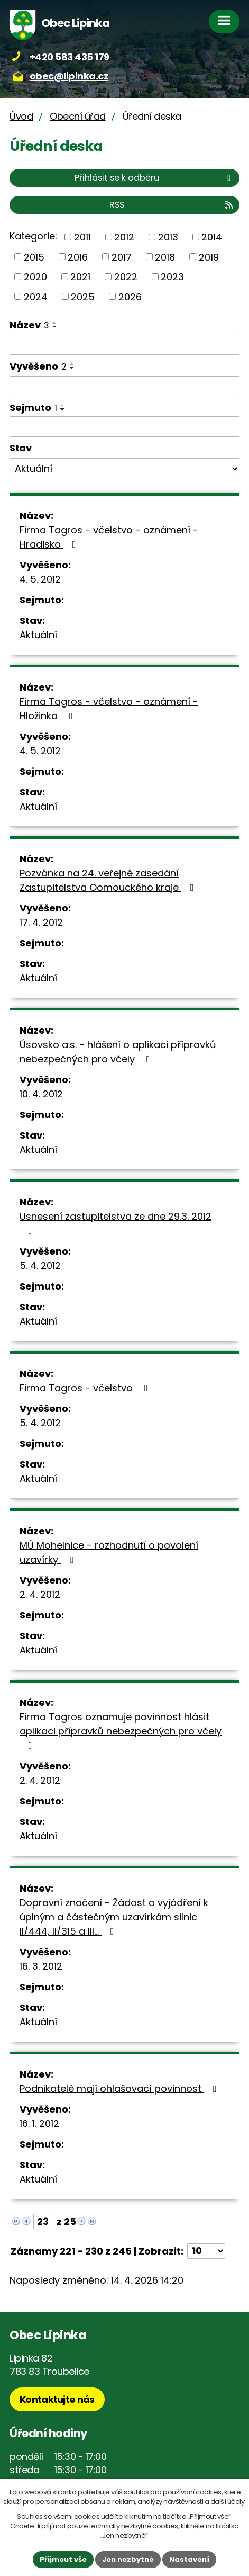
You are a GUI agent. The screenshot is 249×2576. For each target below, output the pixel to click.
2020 (35, 276)
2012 (124, 237)
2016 (78, 256)
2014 (211, 237)
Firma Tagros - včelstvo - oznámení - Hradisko (109, 537)
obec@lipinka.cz (69, 76)
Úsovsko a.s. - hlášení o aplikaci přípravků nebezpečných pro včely (118, 1052)
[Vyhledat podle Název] (124, 344)
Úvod (21, 116)
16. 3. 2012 (41, 1966)
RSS (171, 205)
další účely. (228, 2502)
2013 (168, 237)
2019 (209, 256)
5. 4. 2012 (40, 1265)
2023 (172, 276)
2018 (165, 256)
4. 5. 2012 (40, 579)
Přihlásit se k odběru (154, 178)
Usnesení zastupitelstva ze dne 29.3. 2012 (115, 1223)
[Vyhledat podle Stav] (124, 468)
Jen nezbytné (128, 2559)
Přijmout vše (63, 2559)
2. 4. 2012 (40, 1594)
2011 (82, 237)
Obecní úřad (78, 116)
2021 (80, 276)
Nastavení (189, 2559)
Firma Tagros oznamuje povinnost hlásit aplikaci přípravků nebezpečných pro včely (121, 1730)
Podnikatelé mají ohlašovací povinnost (120, 2088)
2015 (34, 256)
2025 (83, 296)
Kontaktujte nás (57, 2399)
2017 (122, 256)
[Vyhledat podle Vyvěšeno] (124, 386)
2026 (130, 296)
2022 (125, 276)
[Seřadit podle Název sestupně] (55, 327)
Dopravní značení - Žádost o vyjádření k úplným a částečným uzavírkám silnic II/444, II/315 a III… (114, 1917)
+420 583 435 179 (69, 57)
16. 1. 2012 (39, 2123)
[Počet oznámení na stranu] (206, 2251)
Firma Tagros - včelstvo (86, 1387)
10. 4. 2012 (41, 1094)
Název (29, 325)
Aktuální (38, 634)
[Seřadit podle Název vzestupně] (55, 322)
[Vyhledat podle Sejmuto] (124, 426)
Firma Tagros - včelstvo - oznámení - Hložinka (109, 708)
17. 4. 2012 (41, 922)
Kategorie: (33, 236)
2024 (36, 296)
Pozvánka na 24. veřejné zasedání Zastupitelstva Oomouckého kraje (109, 880)
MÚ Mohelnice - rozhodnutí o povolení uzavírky (109, 1552)
